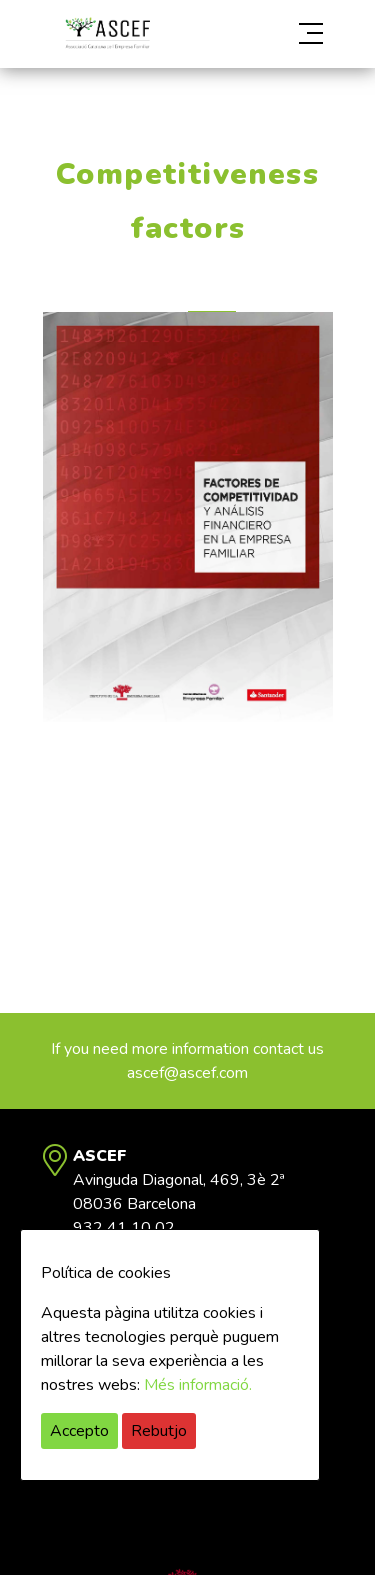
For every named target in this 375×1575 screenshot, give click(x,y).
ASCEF (108, 33)
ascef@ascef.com (187, 1073)
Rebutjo (159, 1431)
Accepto (79, 1431)
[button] (289, 34)
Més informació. (198, 1385)
